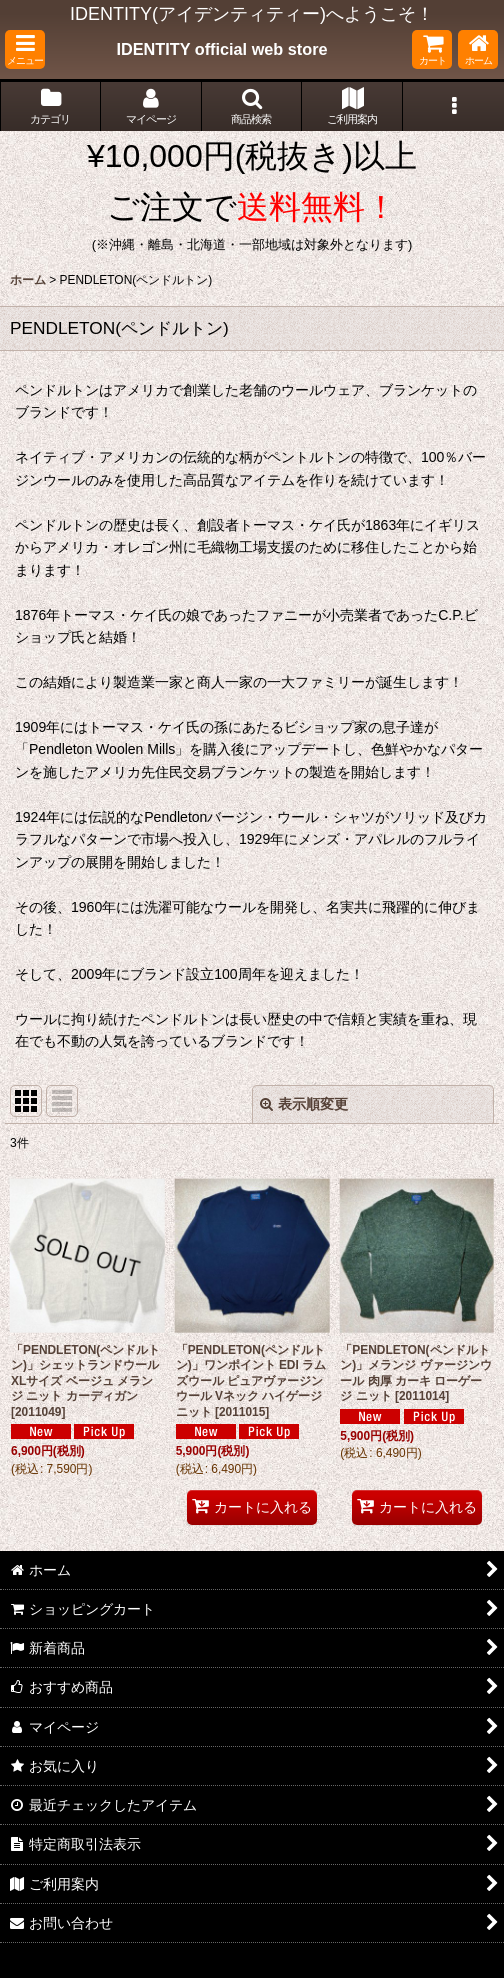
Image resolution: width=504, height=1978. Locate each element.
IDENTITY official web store (221, 49)
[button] (25, 49)
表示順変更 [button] (304, 1104)
